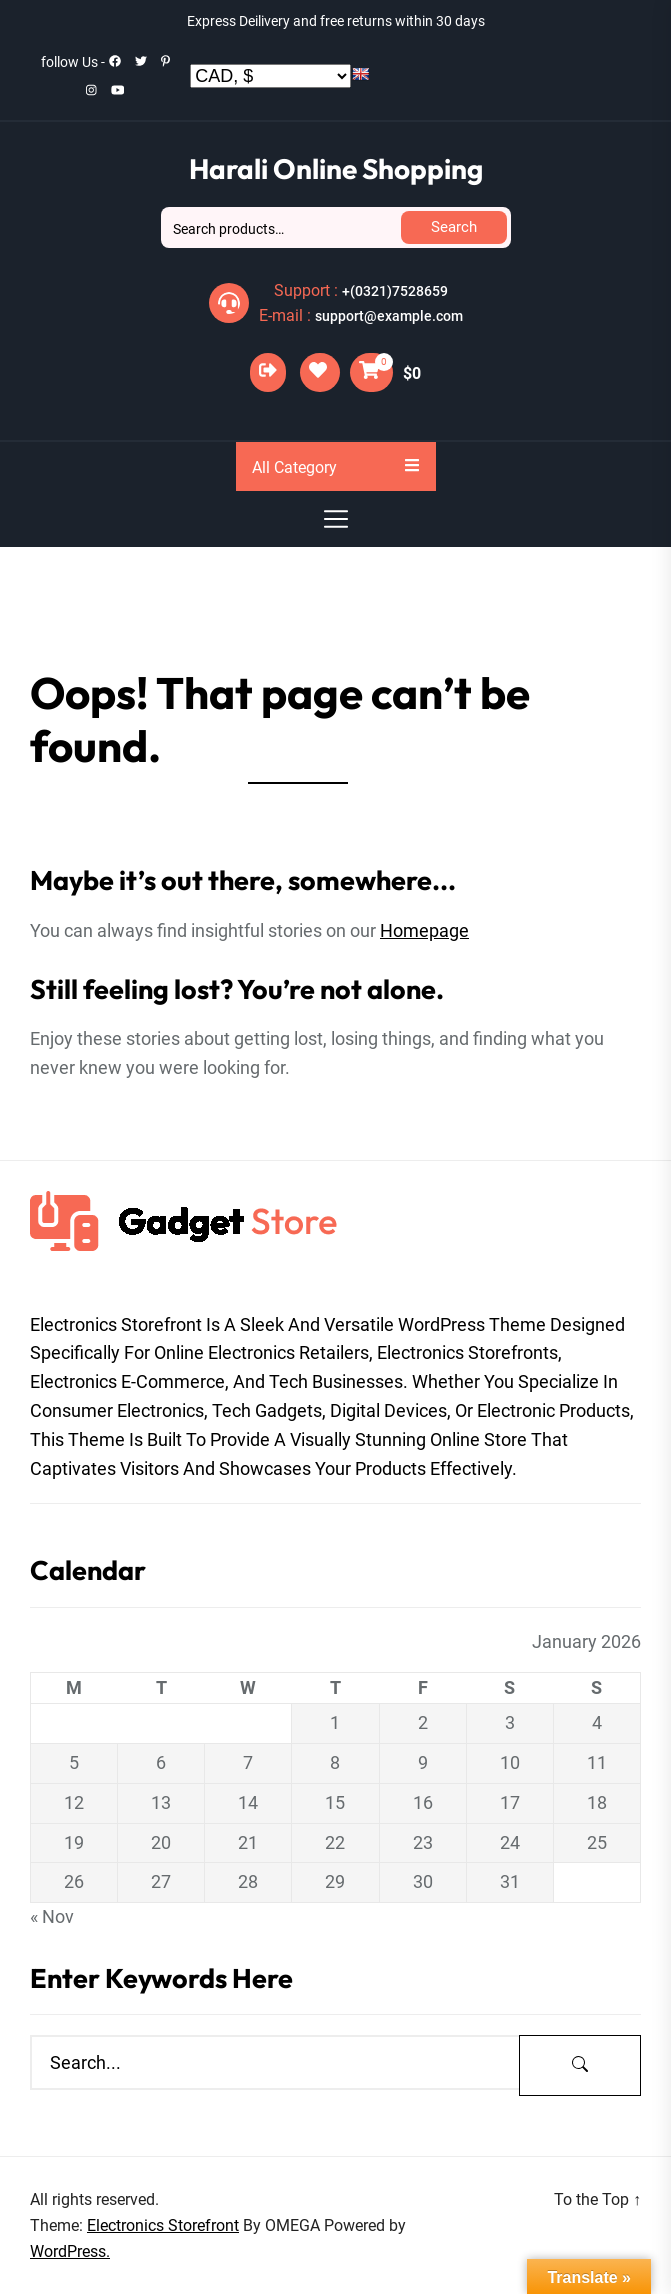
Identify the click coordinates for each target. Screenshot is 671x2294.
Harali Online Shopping (336, 168)
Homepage (424, 930)
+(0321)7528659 (395, 291)
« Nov (52, 1916)
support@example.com (389, 316)
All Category (335, 467)
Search (454, 227)
